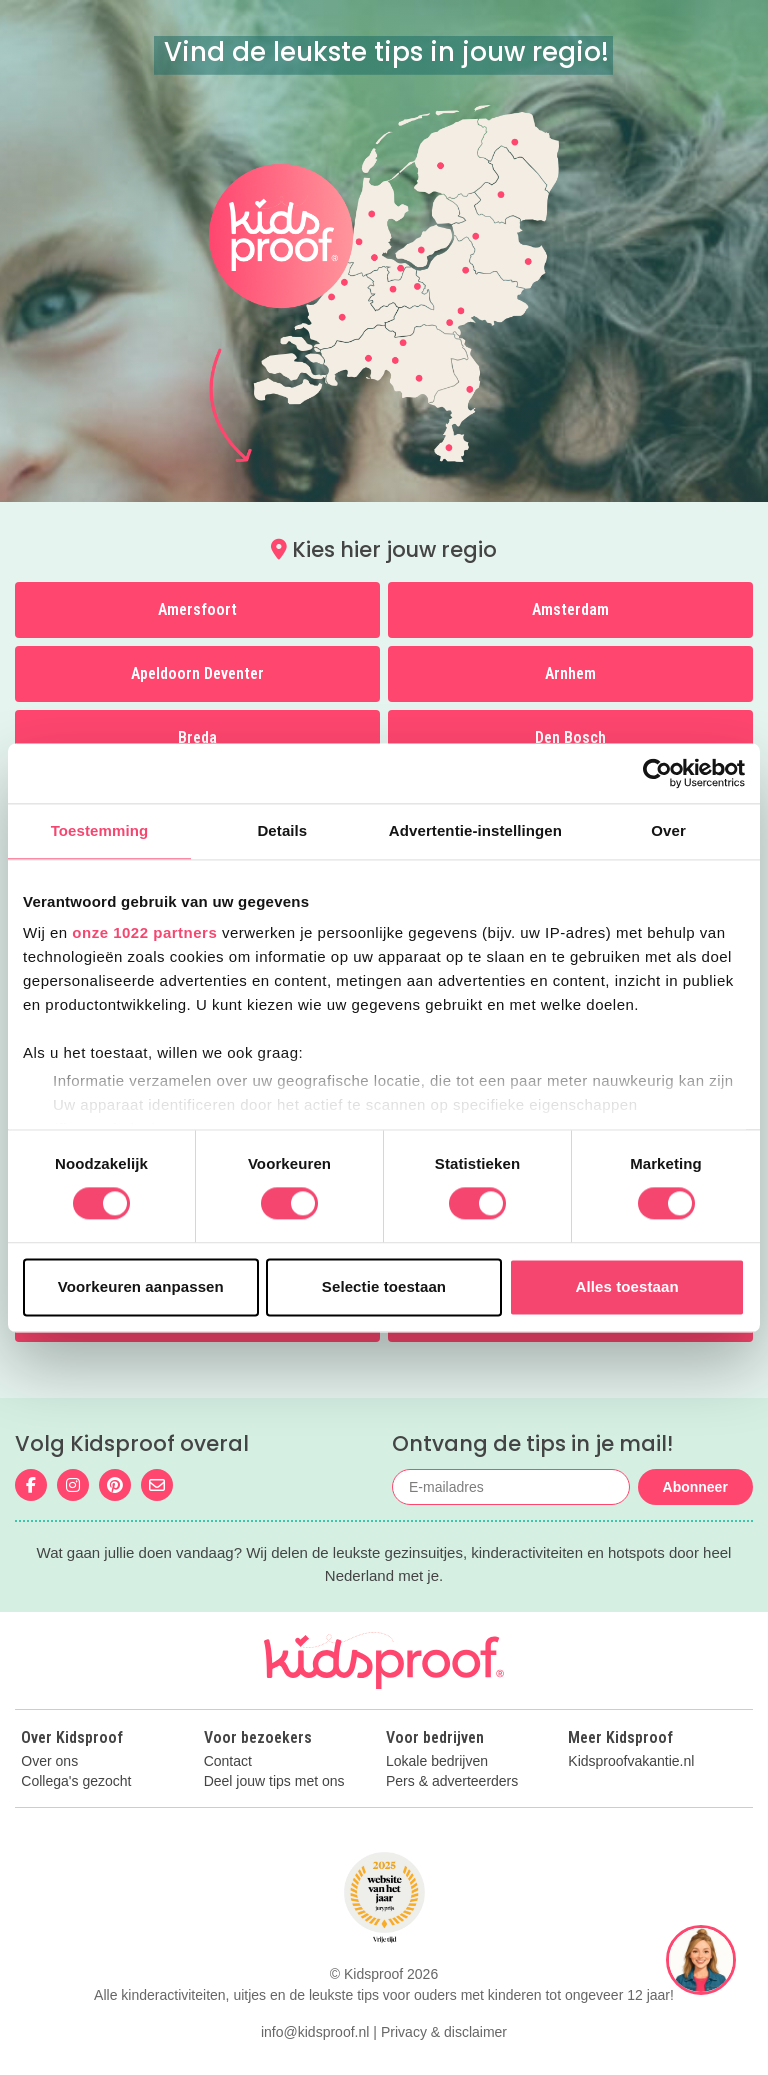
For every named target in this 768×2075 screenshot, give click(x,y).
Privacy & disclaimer (444, 2032)
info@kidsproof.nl (315, 2032)
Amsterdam (570, 609)
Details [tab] (282, 830)
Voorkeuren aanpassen (141, 1286)
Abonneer (695, 1487)
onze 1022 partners (144, 932)
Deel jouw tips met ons (274, 1781)
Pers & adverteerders (452, 1781)
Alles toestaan (627, 1286)
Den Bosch (570, 737)
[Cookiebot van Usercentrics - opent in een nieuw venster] (657, 773)
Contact (228, 1761)
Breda (197, 737)
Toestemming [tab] (100, 830)
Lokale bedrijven (437, 1761)
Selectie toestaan (384, 1286)
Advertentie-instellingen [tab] (475, 830)
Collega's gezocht (76, 1781)
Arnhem (570, 673)
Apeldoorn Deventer (197, 673)
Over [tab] (668, 830)
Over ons (49, 1761)
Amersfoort (197, 609)
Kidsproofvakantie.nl (631, 1761)
